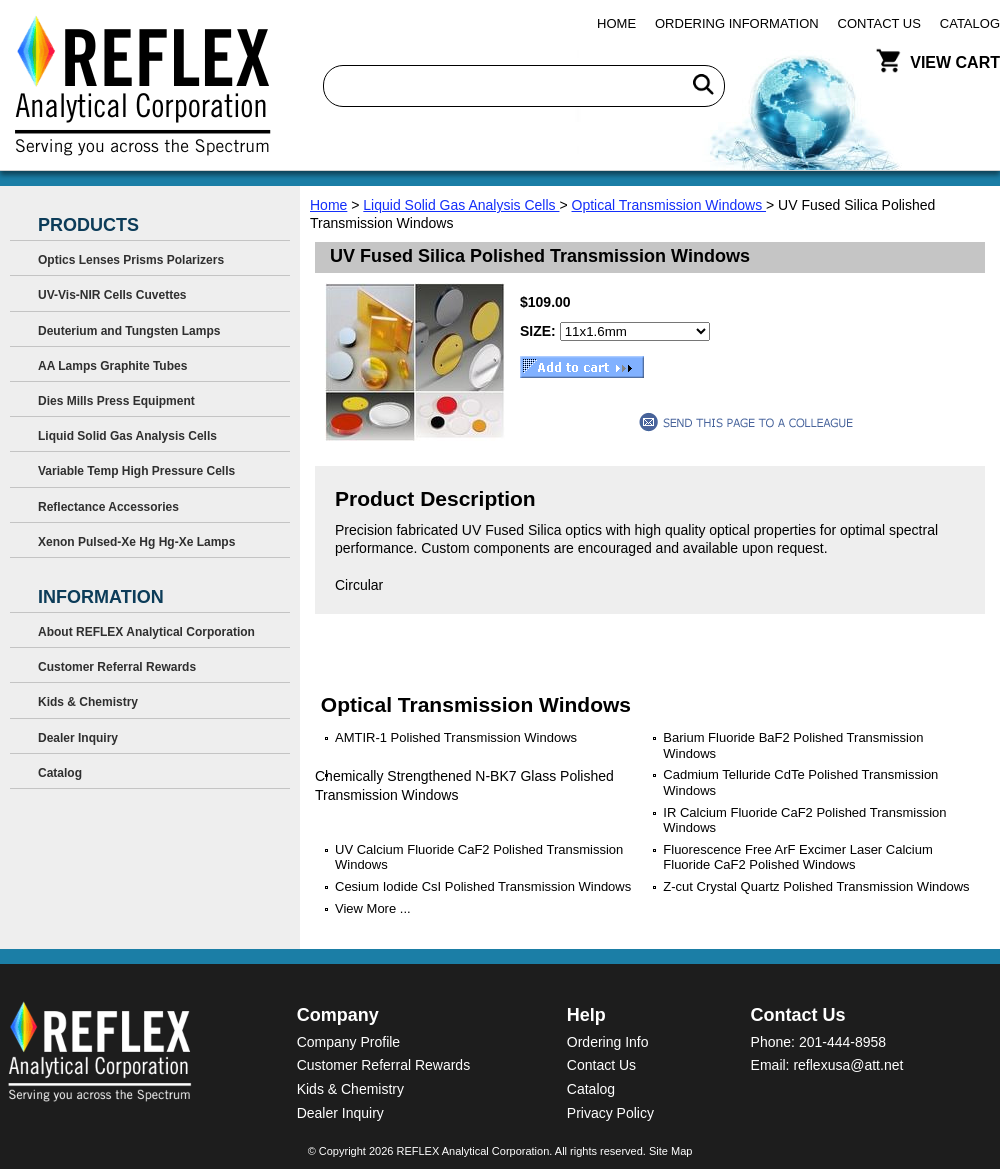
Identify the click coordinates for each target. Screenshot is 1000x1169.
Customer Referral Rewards (117, 667)
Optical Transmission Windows (669, 205)
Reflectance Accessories (108, 507)
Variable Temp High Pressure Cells (136, 471)
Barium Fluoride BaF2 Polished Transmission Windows (793, 745)
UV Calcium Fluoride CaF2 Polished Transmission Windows (479, 857)
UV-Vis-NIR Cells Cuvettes (112, 295)
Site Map (670, 1151)
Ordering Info (608, 1042)
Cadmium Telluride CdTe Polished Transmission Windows (800, 782)
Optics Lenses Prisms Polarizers (131, 260)
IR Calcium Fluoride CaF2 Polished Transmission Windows (804, 820)
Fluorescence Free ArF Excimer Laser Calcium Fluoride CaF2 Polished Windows (797, 857)
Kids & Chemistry (88, 702)
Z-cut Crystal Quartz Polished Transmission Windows (816, 886)
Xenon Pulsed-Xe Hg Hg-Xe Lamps (136, 542)
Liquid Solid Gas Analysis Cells (461, 205)
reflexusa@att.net (848, 1065)
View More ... (373, 908)
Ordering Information (737, 23)
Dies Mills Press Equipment (116, 401)
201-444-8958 (842, 1042)
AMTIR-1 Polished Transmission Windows (456, 737)
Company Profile (349, 1042)
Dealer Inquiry (78, 738)
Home (616, 23)
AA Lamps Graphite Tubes (112, 366)
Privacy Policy (610, 1113)
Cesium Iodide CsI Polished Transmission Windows (483, 886)
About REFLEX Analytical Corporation (146, 632)
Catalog (970, 23)
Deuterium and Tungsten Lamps (129, 331)
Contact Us (879, 23)
